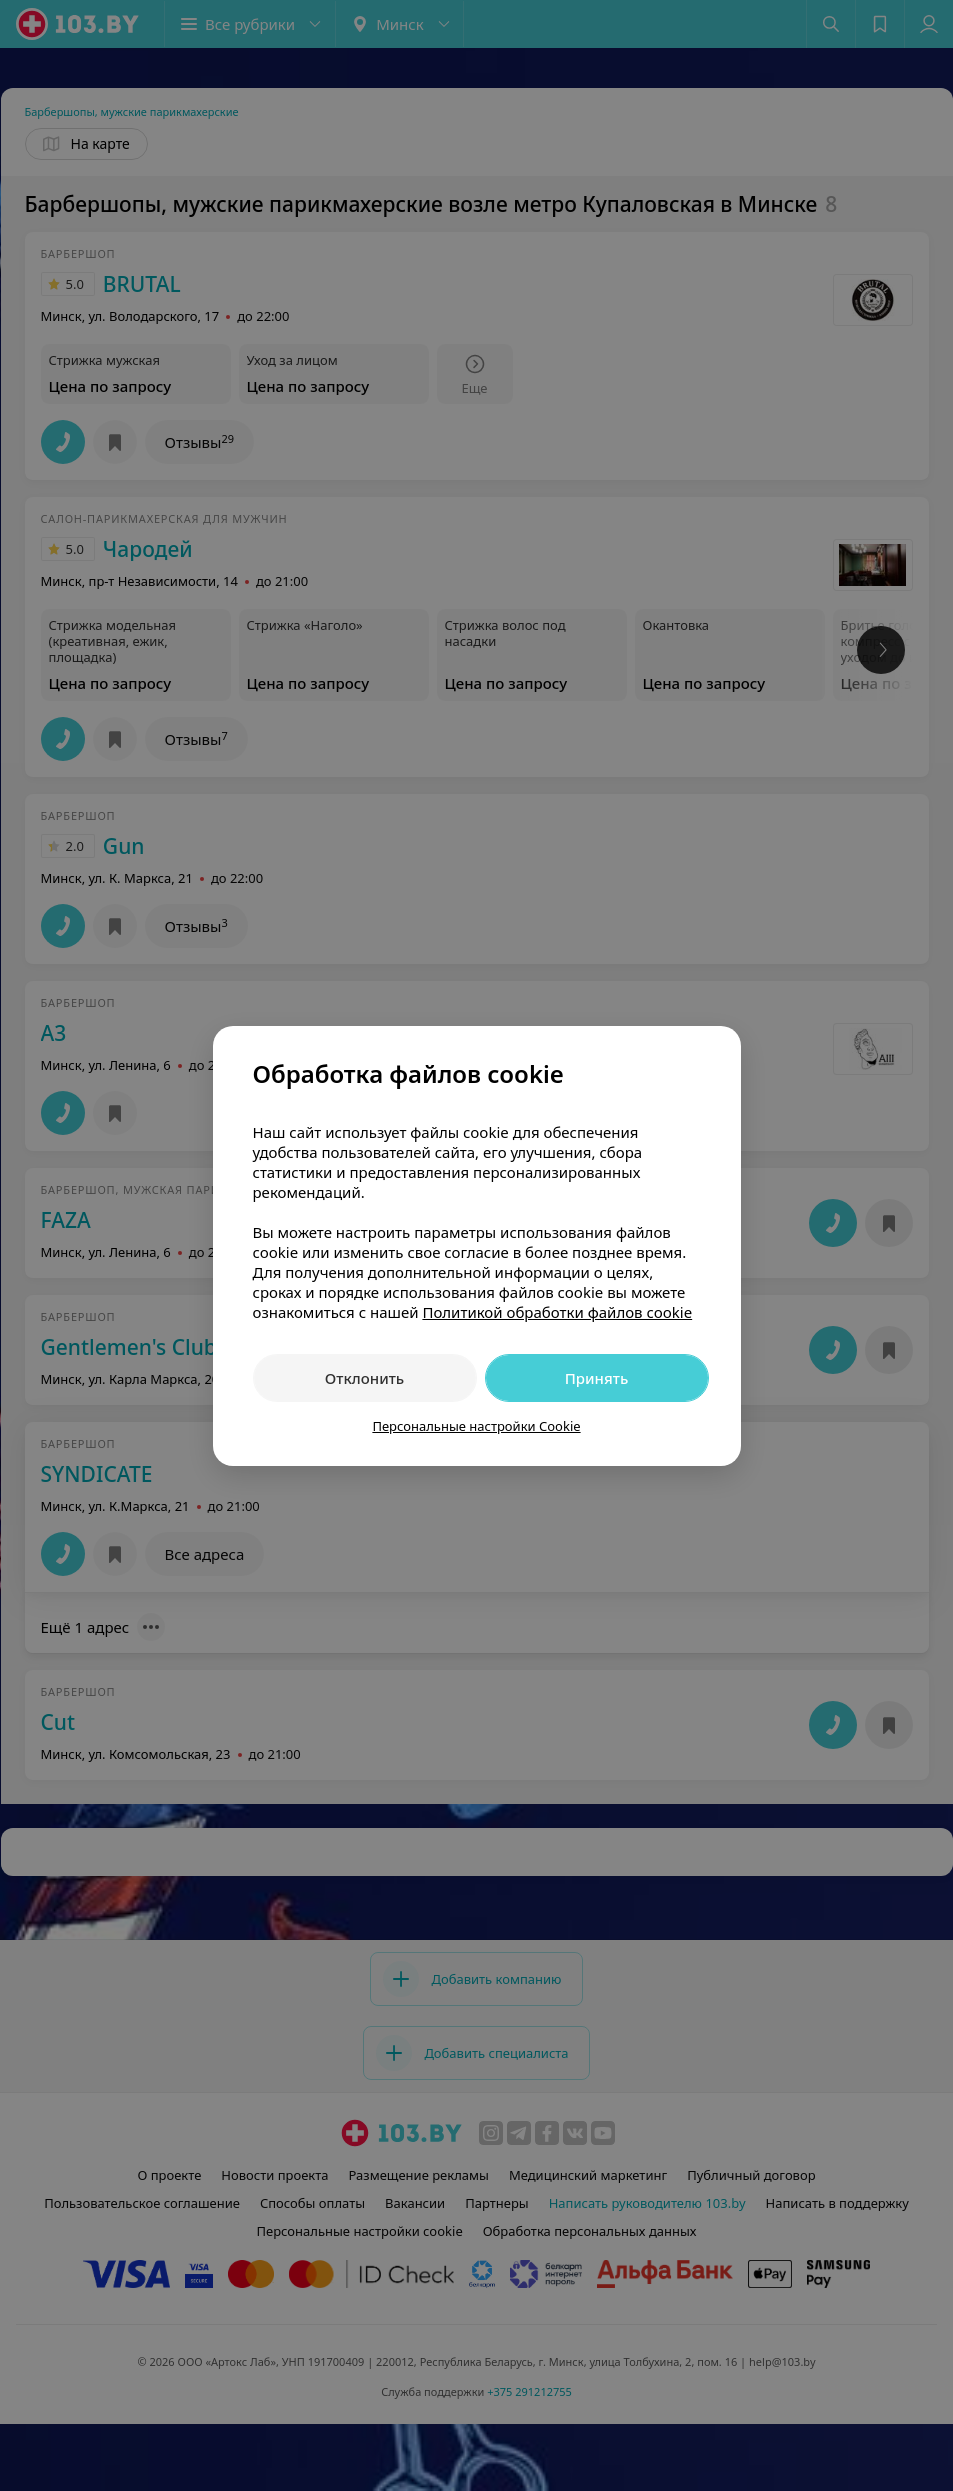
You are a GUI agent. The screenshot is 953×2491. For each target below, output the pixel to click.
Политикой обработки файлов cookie (557, 1312)
